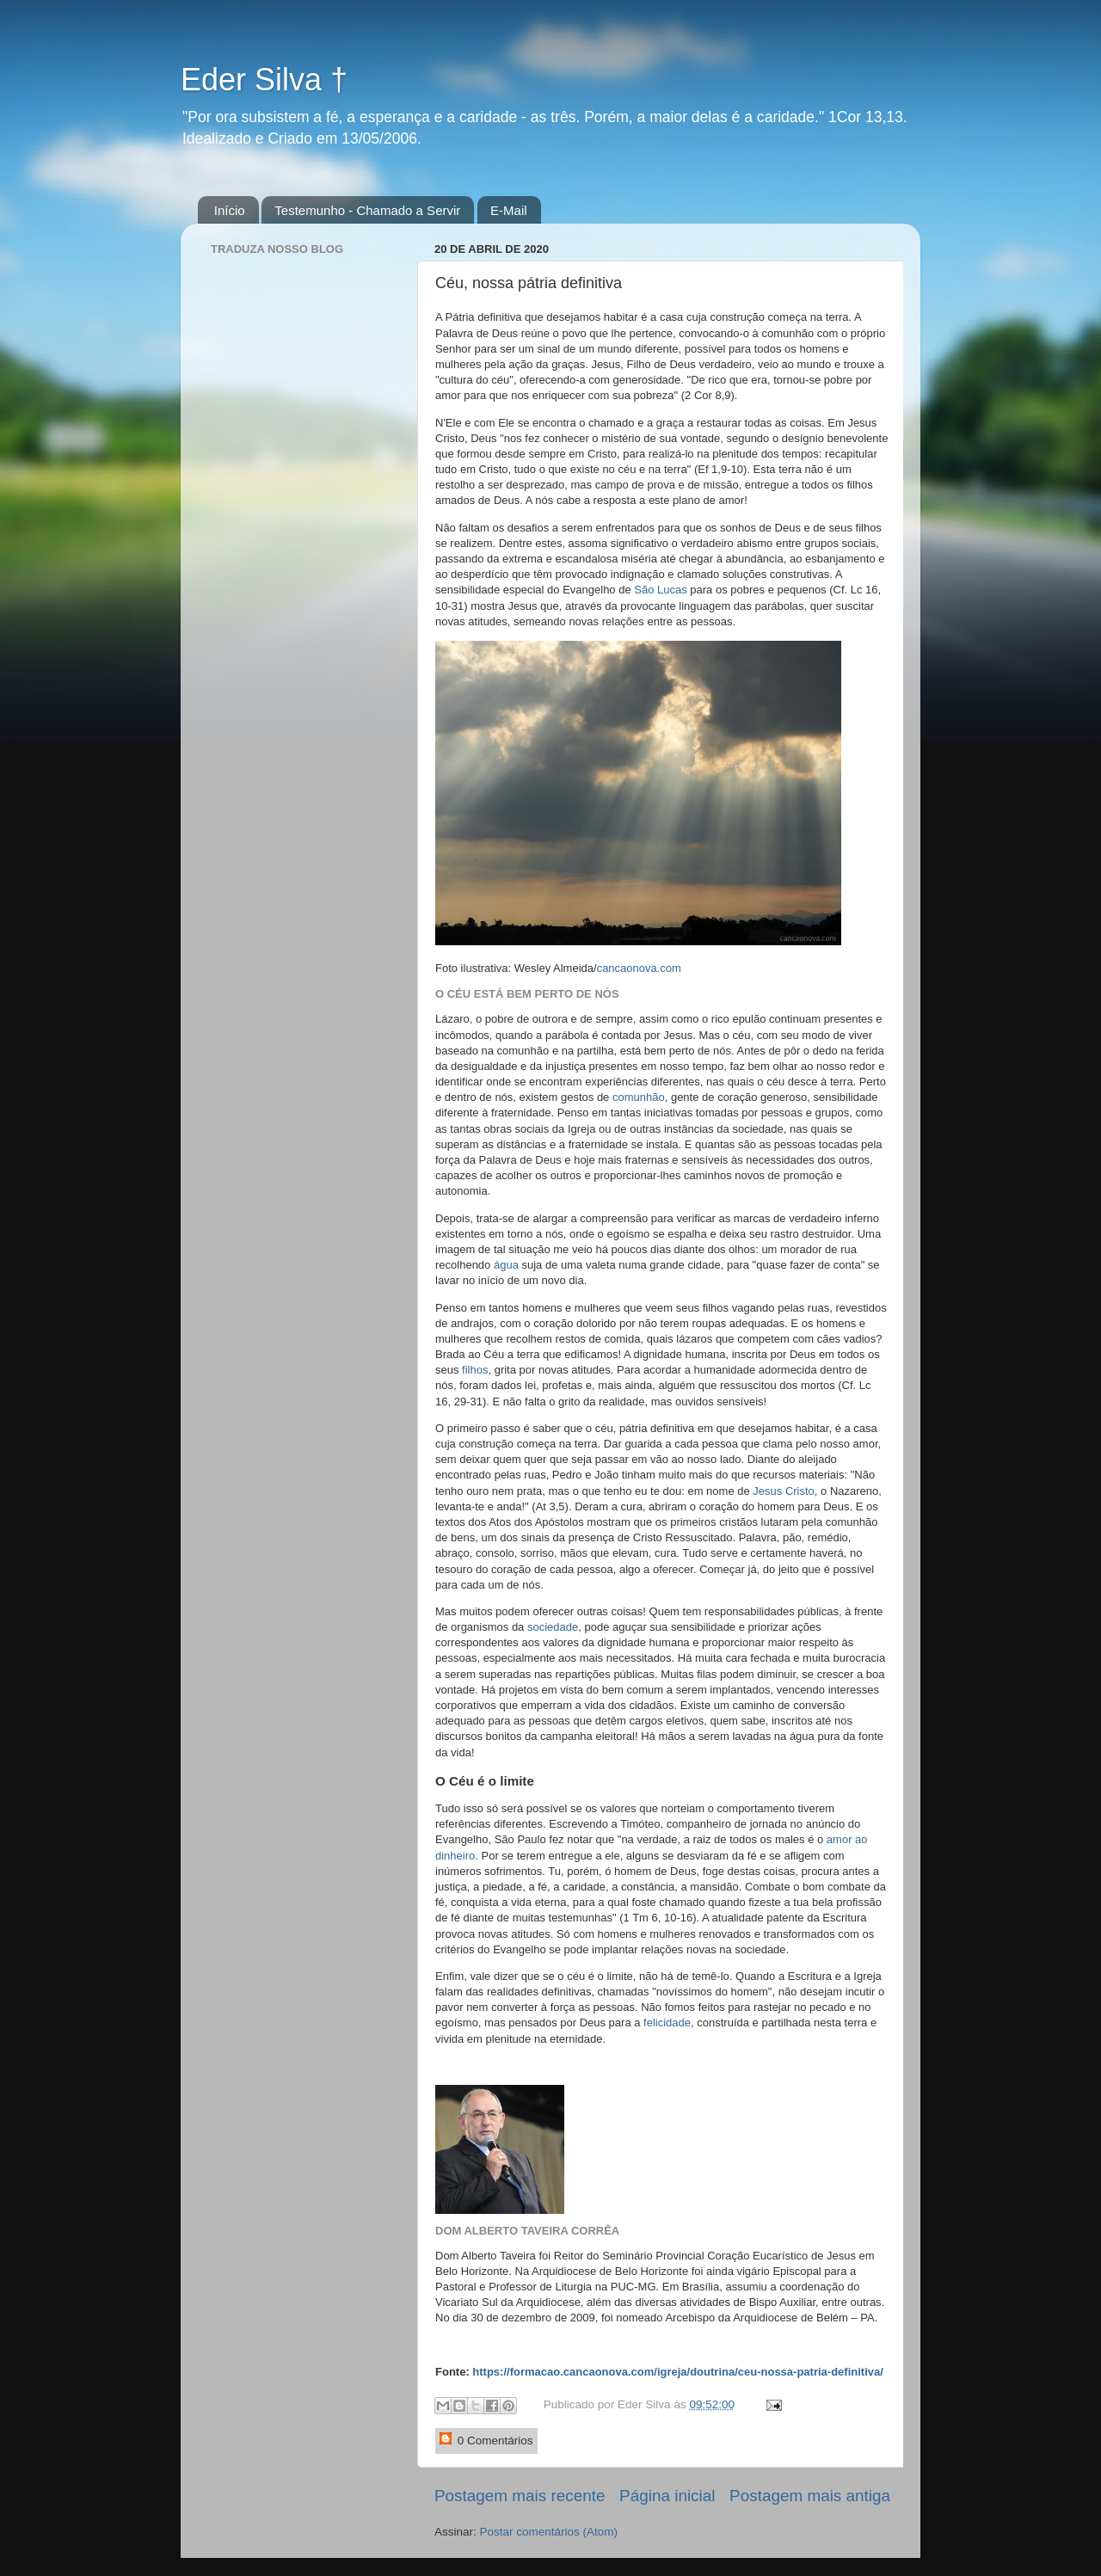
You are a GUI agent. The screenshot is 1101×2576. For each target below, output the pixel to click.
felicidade (667, 2022)
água (506, 1264)
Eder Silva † (264, 79)
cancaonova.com (639, 968)
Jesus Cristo (784, 1491)
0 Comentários (486, 2439)
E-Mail (508, 210)
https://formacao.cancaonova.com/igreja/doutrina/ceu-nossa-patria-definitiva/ (677, 2371)
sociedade (552, 1626)
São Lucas (660, 589)
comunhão (638, 1097)
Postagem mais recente (519, 2496)
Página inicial (667, 2496)
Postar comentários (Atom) (549, 2531)
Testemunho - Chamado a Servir (367, 210)
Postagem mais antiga (809, 2496)
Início (229, 210)
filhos (475, 1369)
